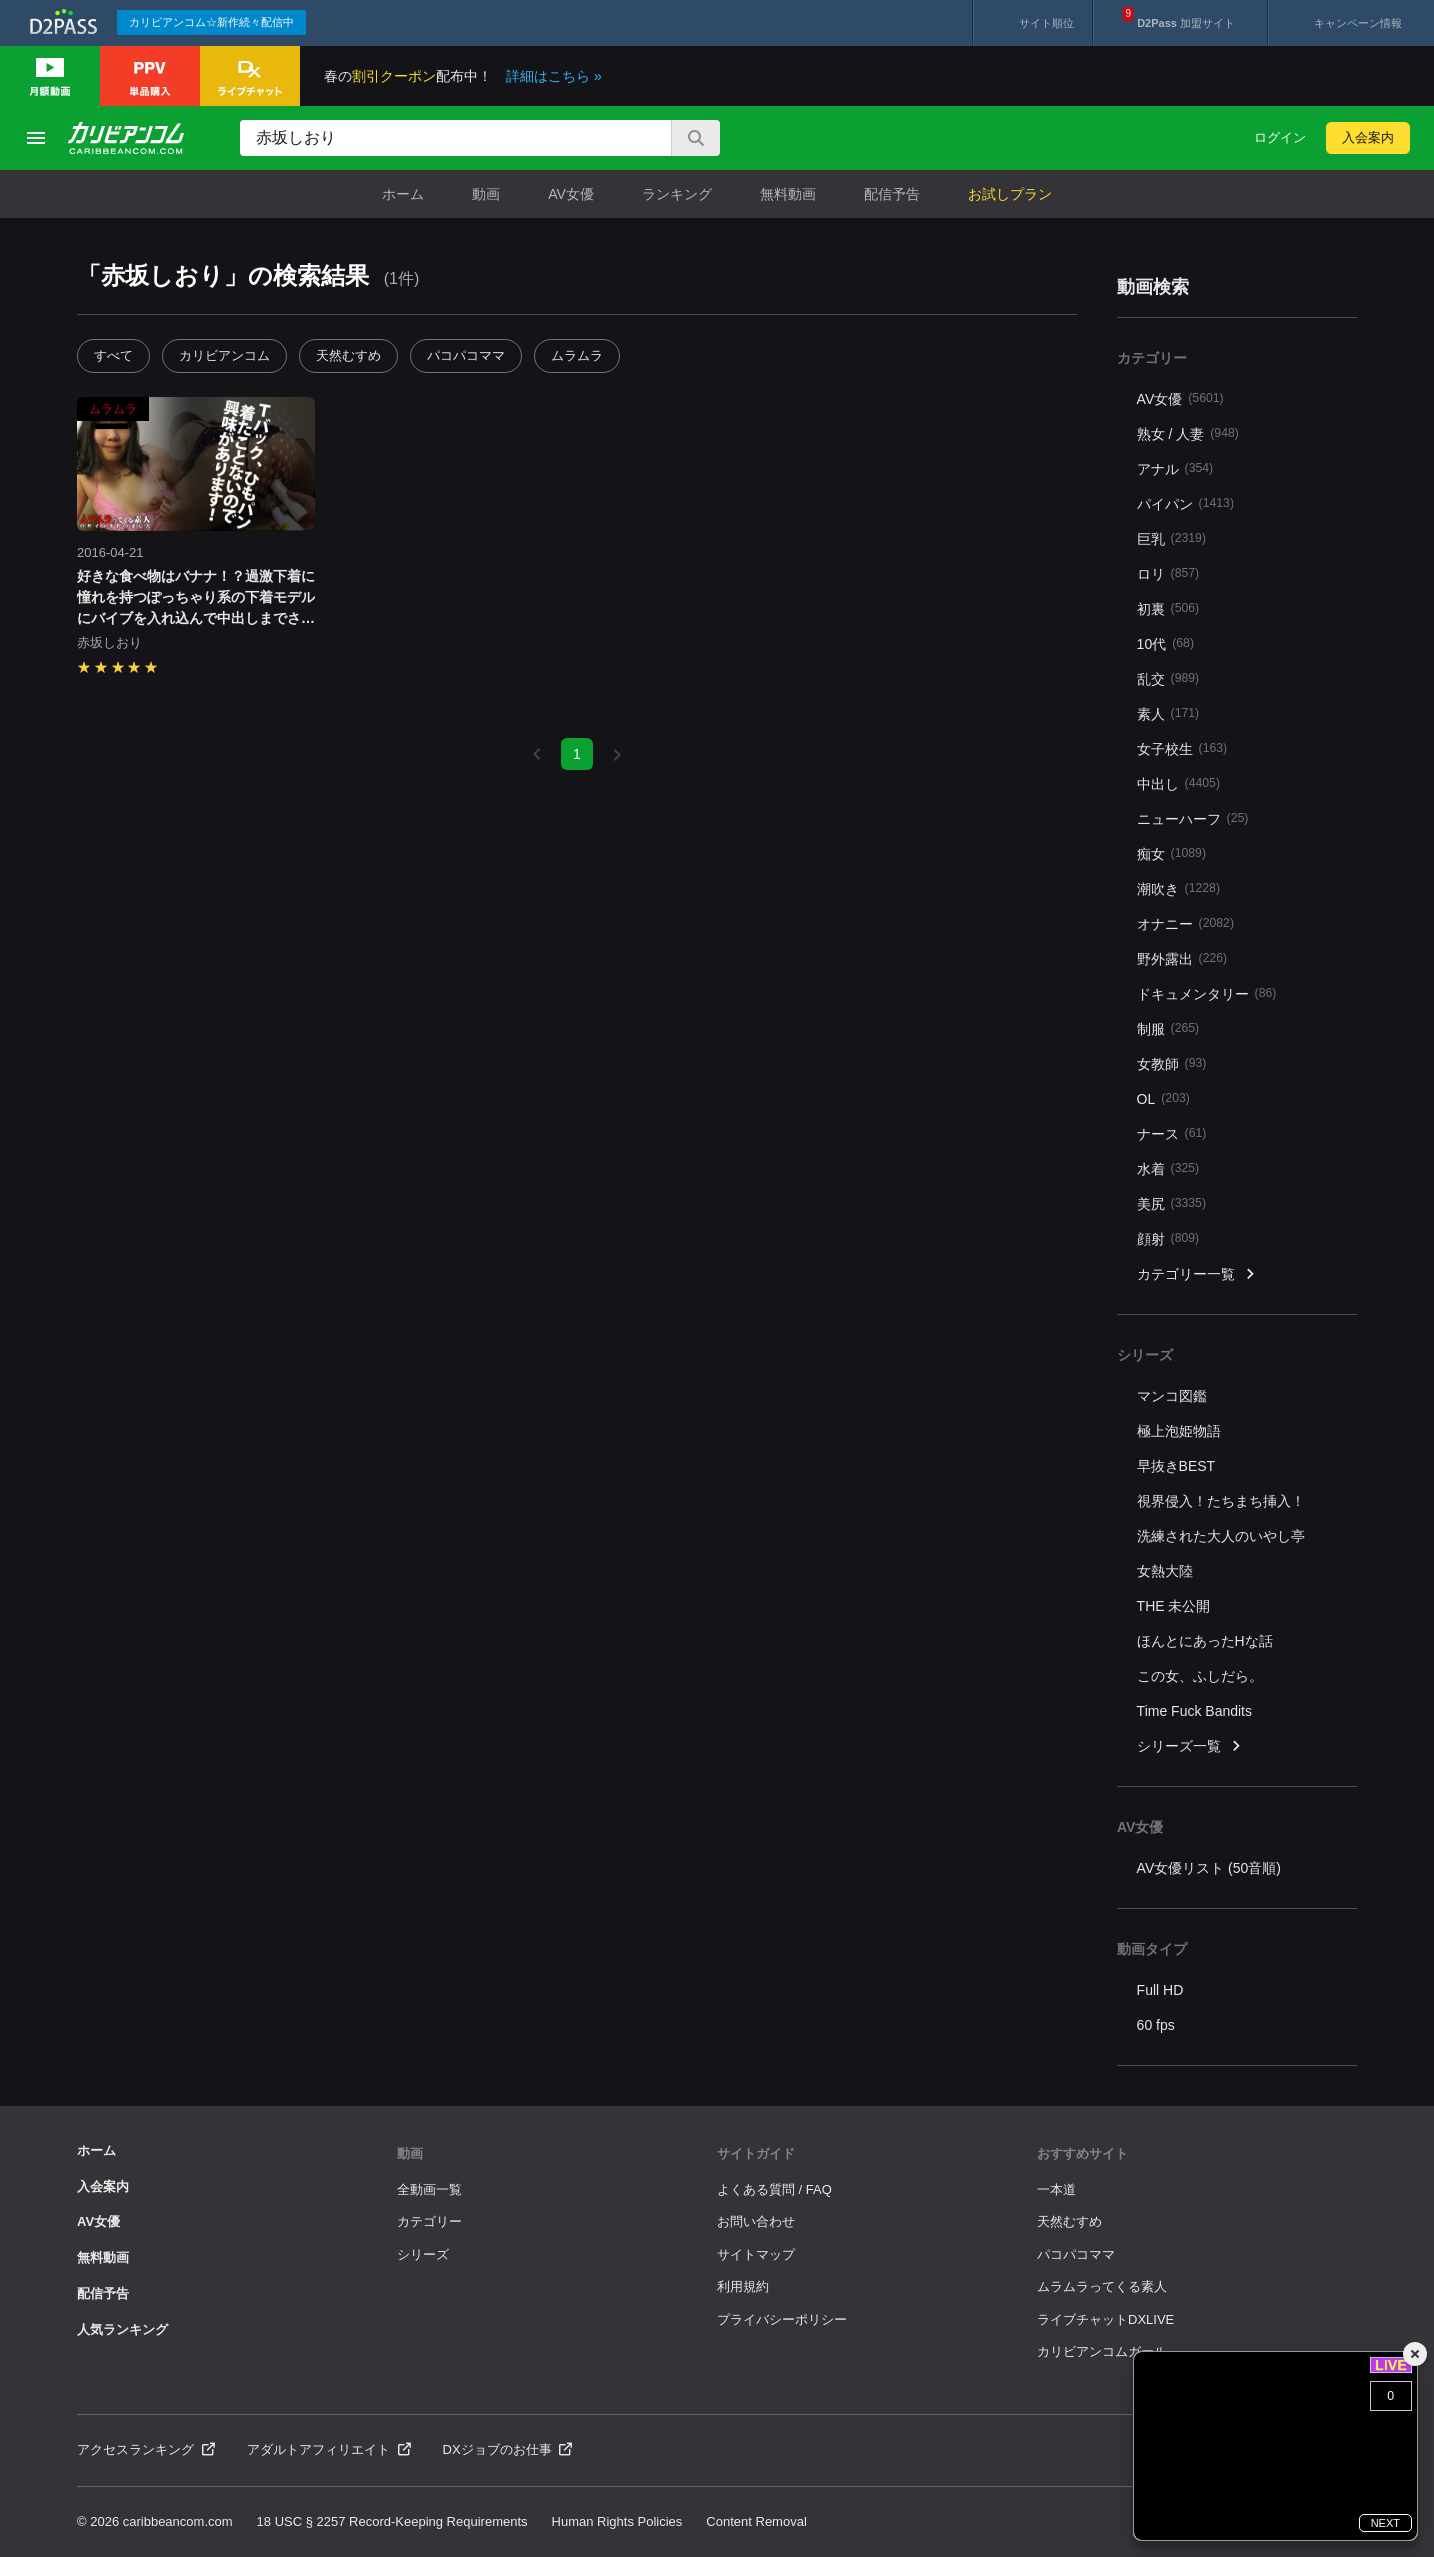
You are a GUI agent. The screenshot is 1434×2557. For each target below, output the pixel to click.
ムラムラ (577, 355)
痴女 (1171, 853)
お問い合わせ (756, 2221)
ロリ (1168, 573)
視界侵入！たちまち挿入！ (1221, 1501)
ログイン (1280, 137)
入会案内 (1368, 137)
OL (1163, 1098)
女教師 (1172, 1063)
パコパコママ (466, 355)
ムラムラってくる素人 (1102, 2286)
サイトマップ (756, 2254)
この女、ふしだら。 (1200, 1676)
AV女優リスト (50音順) (1209, 1868)
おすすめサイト (1082, 2153)
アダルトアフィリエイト (329, 2449)
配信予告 (892, 194)
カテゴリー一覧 (1197, 1274)
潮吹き (1178, 888)
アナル (1175, 468)
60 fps (1156, 2025)
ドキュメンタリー (1207, 993)
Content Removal (756, 2521)
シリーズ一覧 (1190, 1746)
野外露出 (1182, 958)
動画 (486, 194)
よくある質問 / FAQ (774, 2189)
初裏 (1168, 608)
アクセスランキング (146, 2449)
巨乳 (1171, 538)
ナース (1172, 1133)
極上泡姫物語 (1179, 1431)
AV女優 (571, 194)
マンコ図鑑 (1172, 1396)
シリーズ (423, 2254)
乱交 (1168, 678)
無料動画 (788, 194)
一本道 (1056, 2189)
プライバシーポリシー (782, 2319)
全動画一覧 (429, 2189)
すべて (113, 355)
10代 (1165, 643)
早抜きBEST (1176, 1466)
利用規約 (743, 2286)
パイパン (1185, 503)
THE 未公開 (1174, 1606)
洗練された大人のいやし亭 (1221, 1536)
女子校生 (1182, 748)
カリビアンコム (224, 355)
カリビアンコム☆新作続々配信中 (211, 22)
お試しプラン (1010, 194)
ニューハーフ (1193, 818)
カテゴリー (429, 2221)
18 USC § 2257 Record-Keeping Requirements (392, 2521)
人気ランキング (122, 2329)
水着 (1168, 1168)
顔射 (1168, 1238)
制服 (1168, 1028)
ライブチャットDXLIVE (1105, 2319)
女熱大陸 (1165, 1571)
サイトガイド (756, 2153)
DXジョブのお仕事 (508, 2449)
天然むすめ (348, 355)
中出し (1178, 783)
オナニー (1185, 923)
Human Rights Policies (617, 2521)
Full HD (1160, 1990)
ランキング (677, 194)
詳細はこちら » (554, 76)
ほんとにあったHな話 (1205, 1641)
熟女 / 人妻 (1188, 433)
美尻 (1171, 1203)
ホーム (403, 194)
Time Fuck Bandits (1194, 1711)
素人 (1168, 713)
